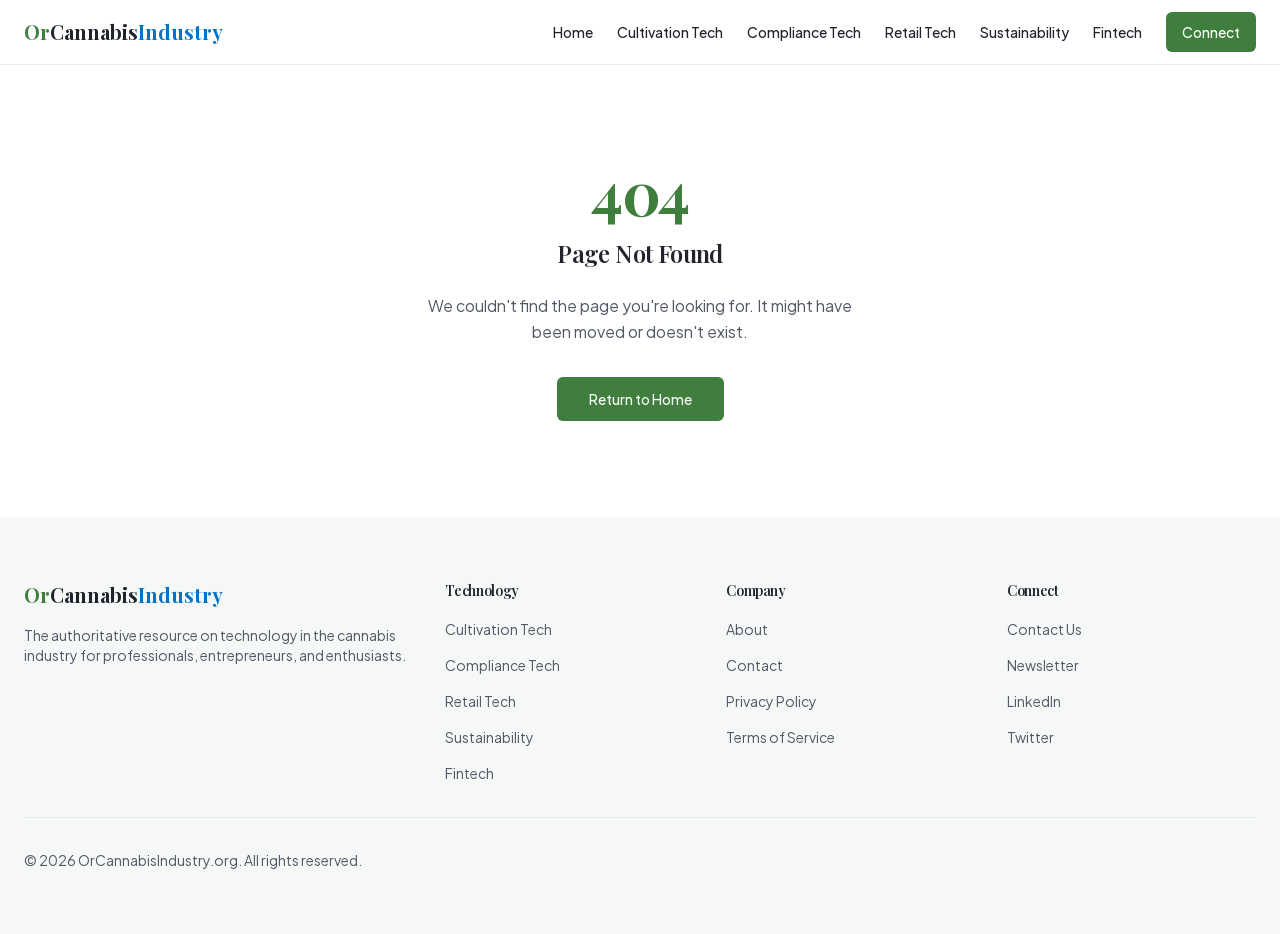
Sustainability (1024, 32)
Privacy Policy (771, 701)
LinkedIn (1034, 701)
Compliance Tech (804, 32)
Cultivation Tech (670, 32)
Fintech (1117, 32)
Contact (754, 665)
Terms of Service (780, 737)
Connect (1211, 32)
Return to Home (640, 399)
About (747, 629)
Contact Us (1044, 629)
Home (573, 32)
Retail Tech (920, 32)
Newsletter (1043, 665)
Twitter (1030, 737)
